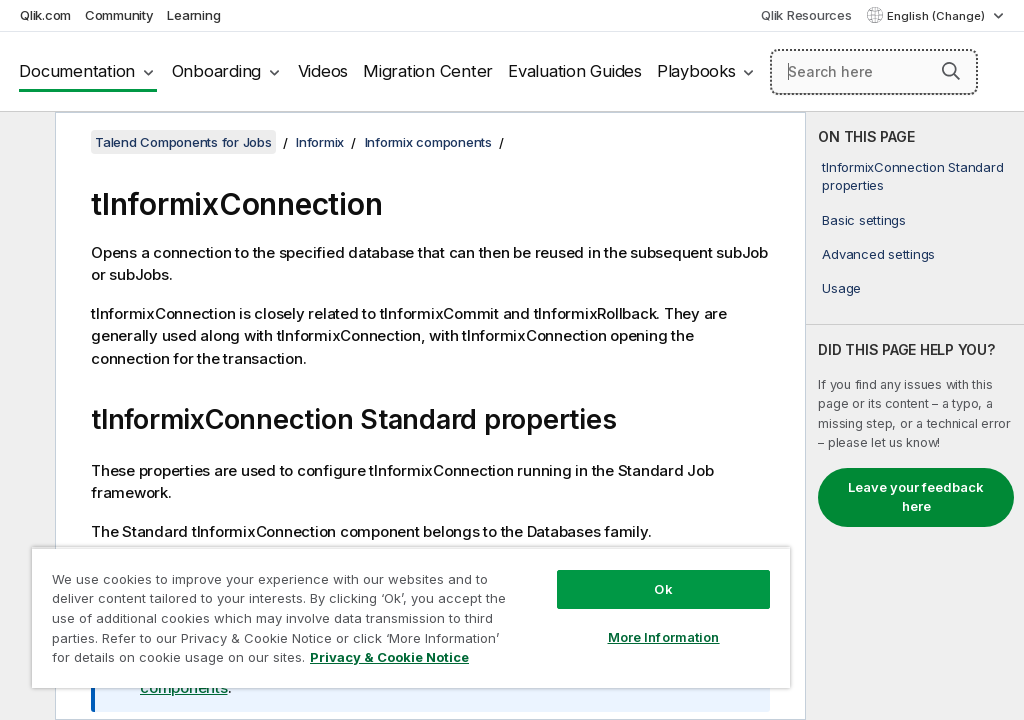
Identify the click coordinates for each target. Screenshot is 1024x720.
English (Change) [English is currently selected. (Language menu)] (937, 16)
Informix (320, 142)
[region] (411, 617)
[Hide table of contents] (25, 143)
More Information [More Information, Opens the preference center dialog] (664, 637)
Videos (323, 71)
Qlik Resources (806, 15)
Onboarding (217, 71)
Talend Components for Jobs (183, 142)
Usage (841, 288)
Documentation (77, 71)
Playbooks (696, 71)
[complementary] (915, 416)
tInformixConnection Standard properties (912, 176)
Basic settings (864, 220)
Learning (193, 15)
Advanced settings (878, 254)
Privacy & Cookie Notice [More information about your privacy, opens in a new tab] (389, 657)
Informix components (428, 142)
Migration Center (428, 71)
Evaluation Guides (575, 71)
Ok (663, 589)
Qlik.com (45, 15)
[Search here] (874, 72)
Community (119, 15)
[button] (951, 71)
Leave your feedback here (916, 497)
